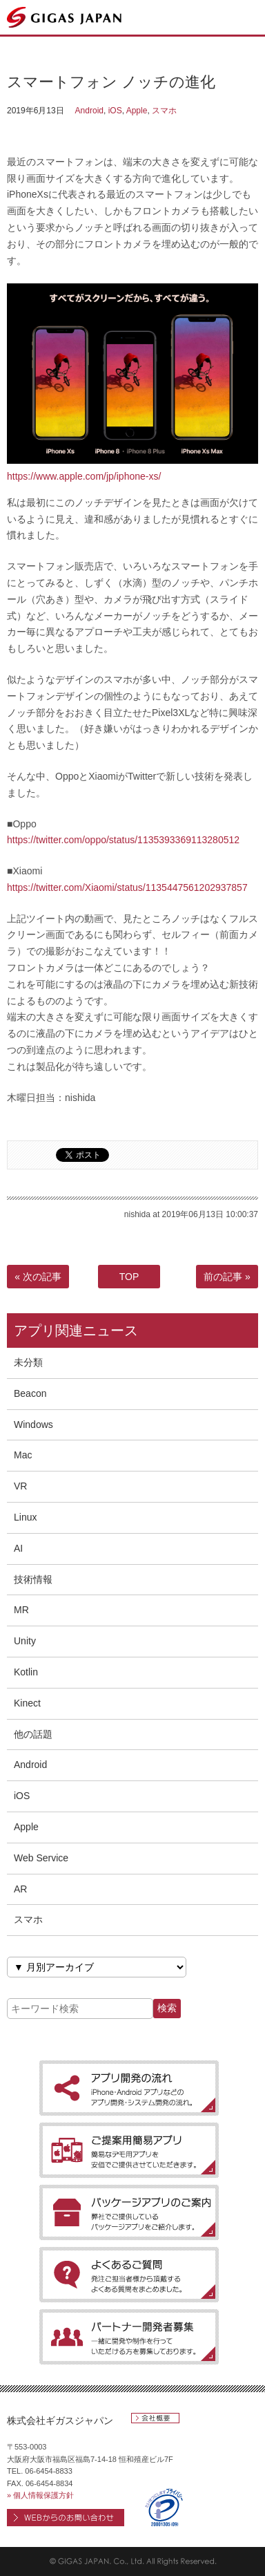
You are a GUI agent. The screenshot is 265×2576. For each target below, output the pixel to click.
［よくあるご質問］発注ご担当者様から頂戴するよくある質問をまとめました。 (129, 2274)
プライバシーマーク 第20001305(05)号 (164, 2507)
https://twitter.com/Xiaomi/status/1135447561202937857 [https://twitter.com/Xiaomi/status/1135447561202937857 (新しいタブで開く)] (127, 887)
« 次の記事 (37, 1276)
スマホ (164, 110)
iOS (115, 110)
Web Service (41, 1857)
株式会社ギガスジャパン (60, 2420)
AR (20, 1889)
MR (21, 1609)
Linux (25, 1517)
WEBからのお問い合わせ (65, 2517)
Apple (137, 110)
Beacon (30, 1393)
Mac (23, 1454)
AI (18, 1548)
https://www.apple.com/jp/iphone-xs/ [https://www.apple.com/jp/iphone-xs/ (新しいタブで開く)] (84, 476)
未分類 (28, 1362)
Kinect (27, 1703)
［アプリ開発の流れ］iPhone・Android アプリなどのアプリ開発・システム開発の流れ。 (129, 2088)
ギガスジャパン (64, 17)
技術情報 (33, 1579)
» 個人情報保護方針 (40, 2495)
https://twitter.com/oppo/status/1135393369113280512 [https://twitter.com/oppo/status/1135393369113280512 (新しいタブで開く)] (123, 839)
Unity (25, 1640)
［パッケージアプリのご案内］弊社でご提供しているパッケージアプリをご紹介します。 (129, 2212)
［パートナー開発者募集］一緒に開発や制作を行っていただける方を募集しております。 (129, 2337)
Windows (33, 1424)
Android (89, 110)
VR (20, 1486)
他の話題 (33, 1734)
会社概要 (155, 2418)
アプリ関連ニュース (76, 1330)
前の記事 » (227, 1276)
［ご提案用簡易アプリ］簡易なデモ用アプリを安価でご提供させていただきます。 (129, 2150)
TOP (129, 1276)
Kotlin (26, 1671)
